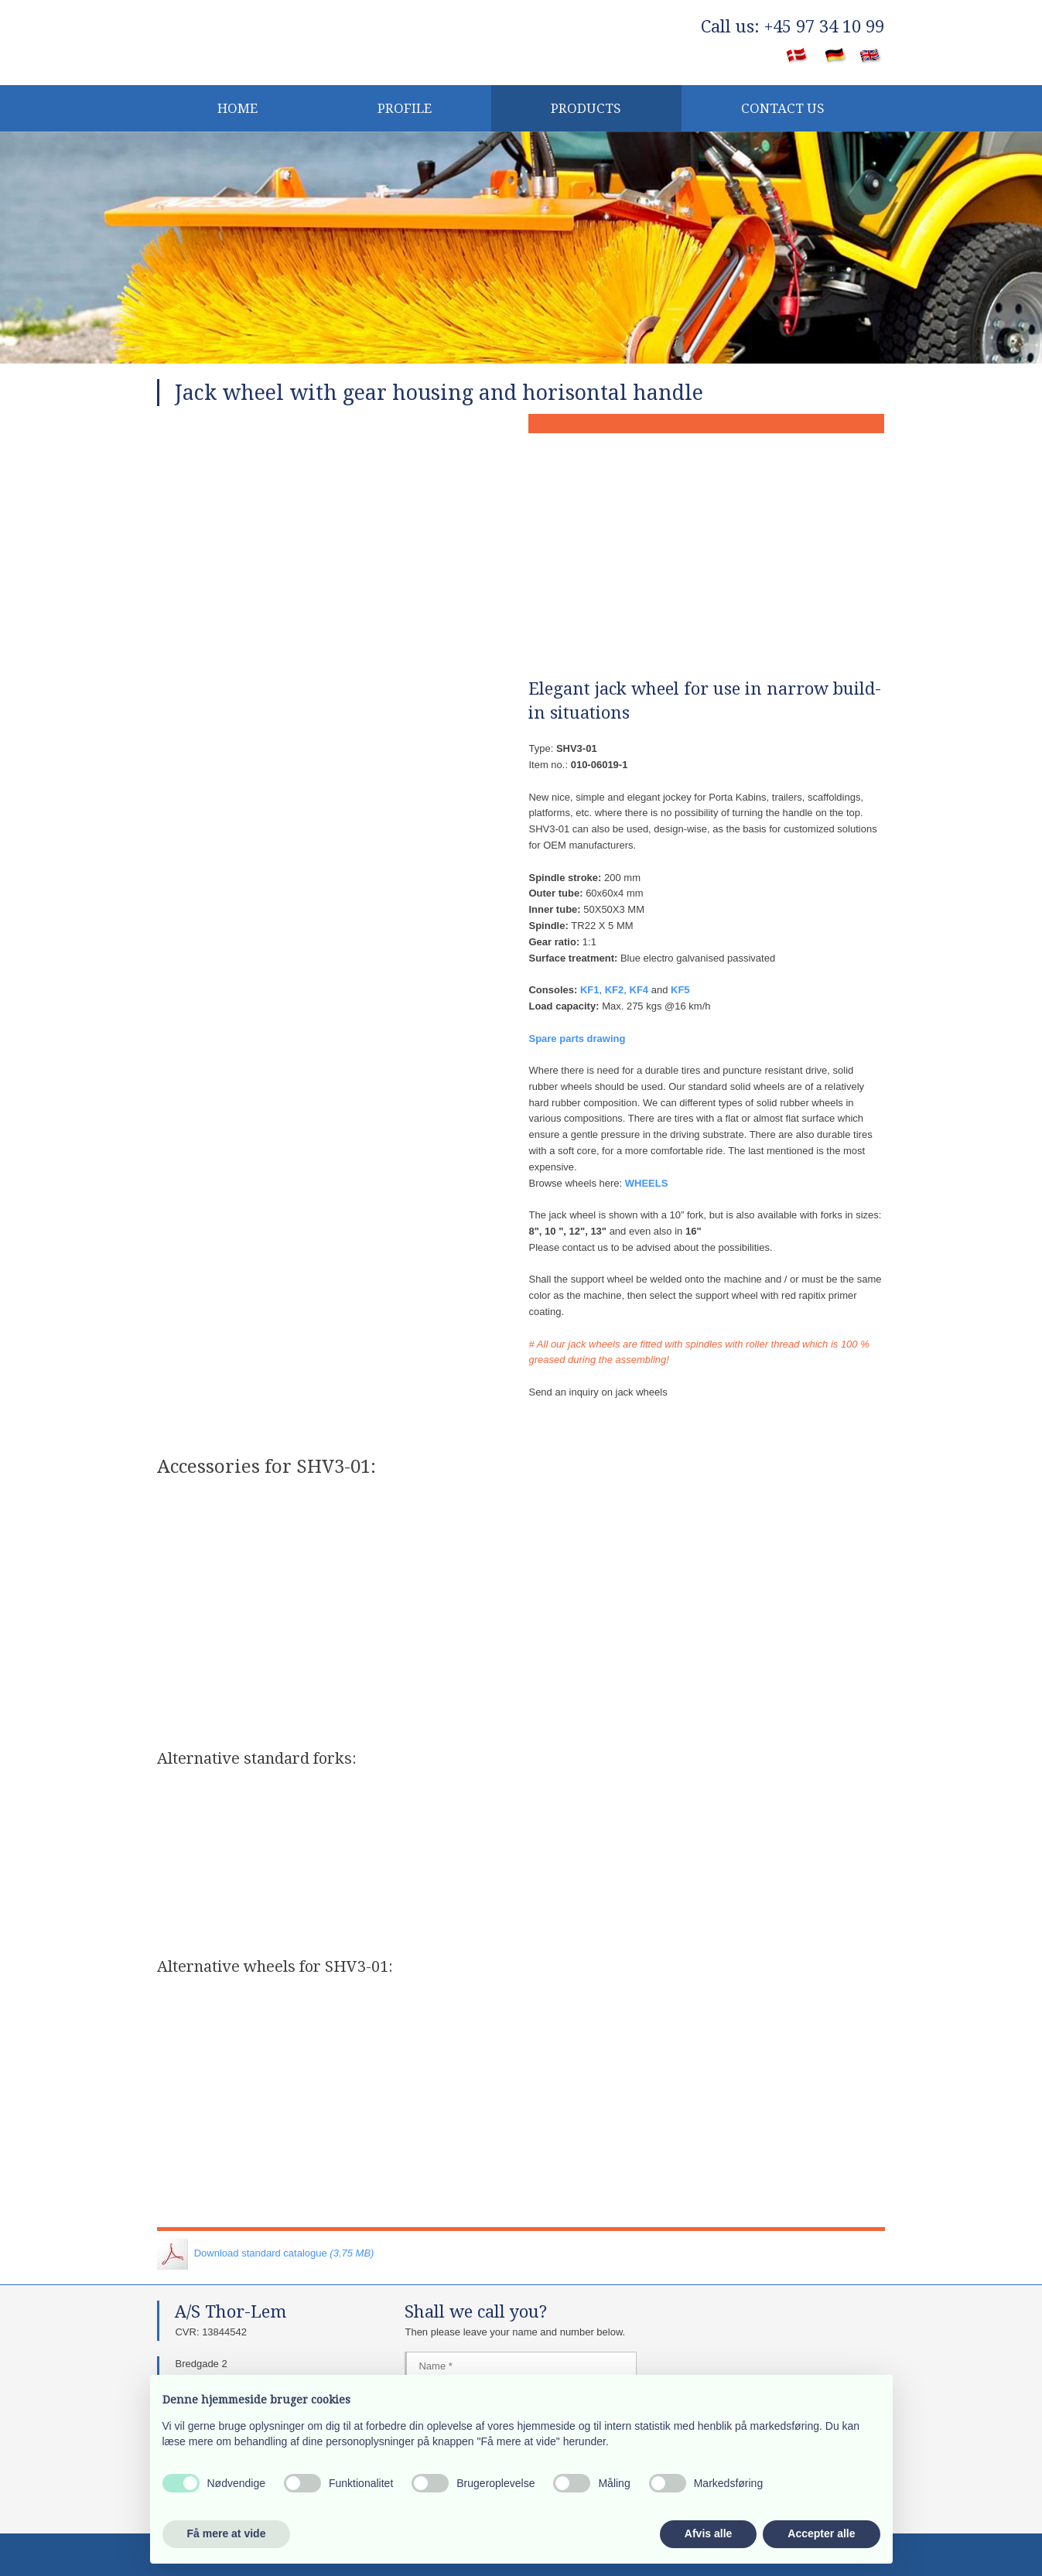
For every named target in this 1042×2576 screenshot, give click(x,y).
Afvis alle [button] (708, 2533)
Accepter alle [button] (821, 2533)
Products (586, 108)
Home (237, 108)
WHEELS (646, 1183)
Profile (405, 108)
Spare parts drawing (576, 1038)
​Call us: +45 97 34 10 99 (792, 26)
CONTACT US (783, 108)
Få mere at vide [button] (226, 2533)
